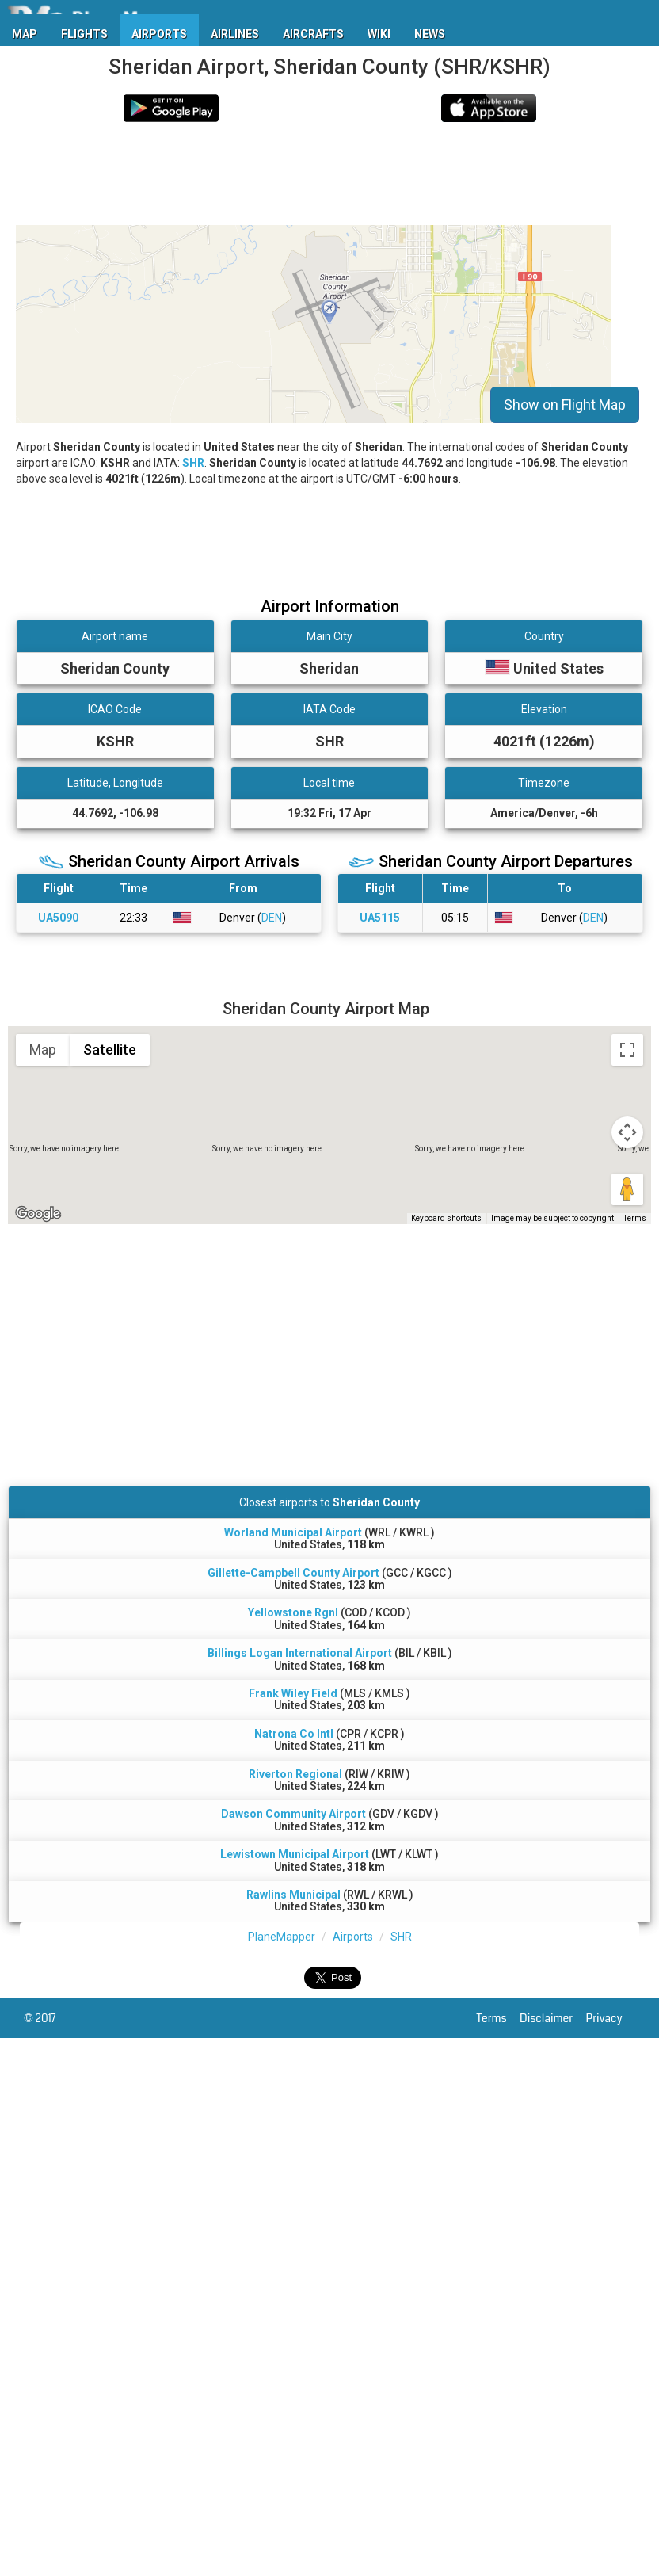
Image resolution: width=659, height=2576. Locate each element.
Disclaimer (552, 2018)
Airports (353, 1936)
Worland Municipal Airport (293, 1532)
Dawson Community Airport (293, 1813)
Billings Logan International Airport (300, 1653)
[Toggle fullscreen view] (627, 1050)
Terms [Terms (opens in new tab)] (634, 1218)
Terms (498, 2018)
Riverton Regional (295, 1774)
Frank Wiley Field (293, 1693)
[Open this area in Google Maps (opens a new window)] (38, 1214)
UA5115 (380, 917)
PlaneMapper (281, 1936)
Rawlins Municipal (293, 1894)
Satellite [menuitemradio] (109, 1049)
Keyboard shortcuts (446, 1218)
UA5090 (58, 917)
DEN (271, 917)
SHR (193, 462)
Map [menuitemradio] (42, 1049)
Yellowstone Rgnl (293, 1612)
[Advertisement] (269, 173)
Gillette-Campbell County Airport (293, 1573)
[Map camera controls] (627, 1132)
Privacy (610, 2018)
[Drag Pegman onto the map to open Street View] (627, 1189)
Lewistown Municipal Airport (294, 1854)
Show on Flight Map (565, 404)
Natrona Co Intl (293, 1733)
